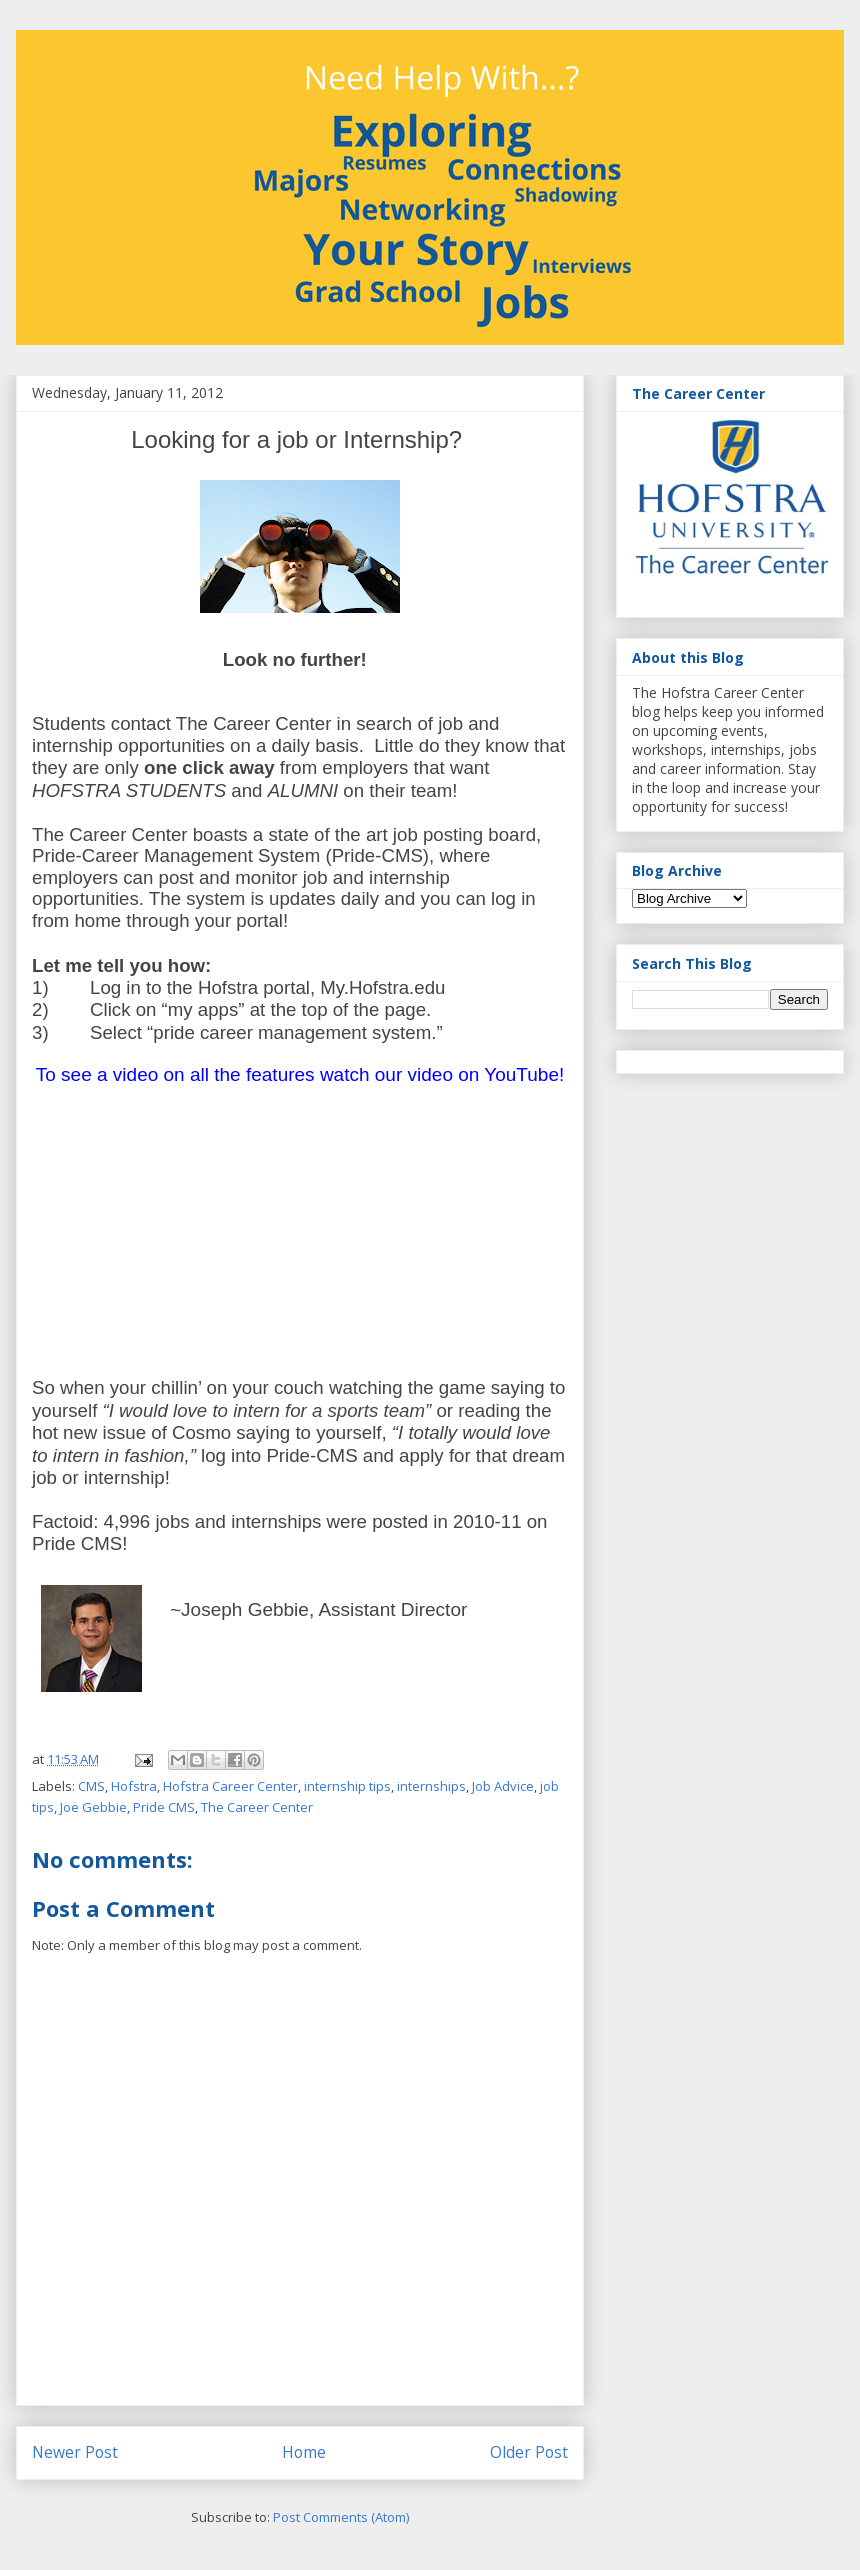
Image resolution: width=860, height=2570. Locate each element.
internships (431, 1786)
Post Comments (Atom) (341, 2517)
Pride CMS (164, 1807)
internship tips (347, 1786)
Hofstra (134, 1786)
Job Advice (503, 1786)
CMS (91, 1786)
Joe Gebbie (93, 1807)
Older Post (529, 2452)
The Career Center (257, 1807)
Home (304, 2452)
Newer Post (75, 2452)
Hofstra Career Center (230, 1786)
